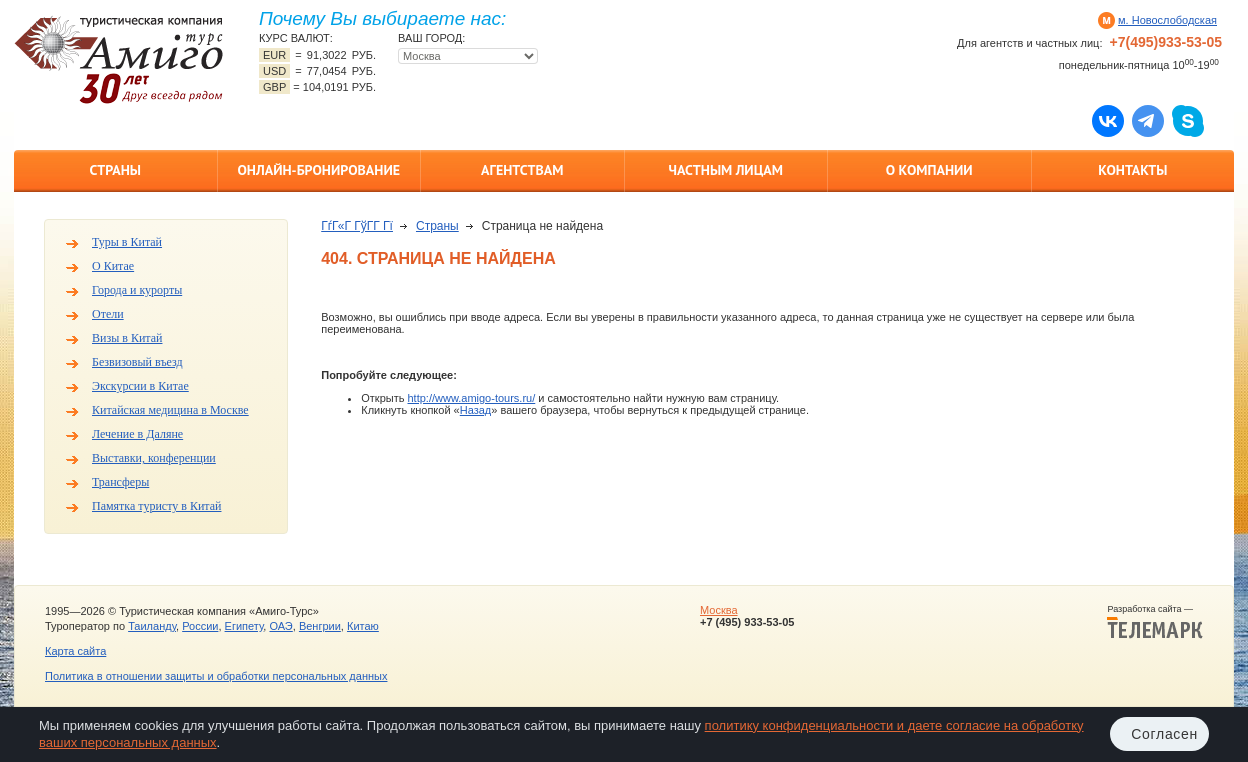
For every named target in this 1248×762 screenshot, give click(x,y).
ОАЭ (280, 626)
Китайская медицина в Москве (170, 410)
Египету (244, 626)
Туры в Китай (127, 242)
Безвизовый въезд (137, 362)
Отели (108, 314)
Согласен (1164, 734)
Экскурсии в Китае (140, 386)
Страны (115, 170)
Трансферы (120, 482)
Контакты (1132, 170)
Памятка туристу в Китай (156, 506)
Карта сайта (75, 651)
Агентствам (522, 170)
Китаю (363, 626)
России (200, 626)
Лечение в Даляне (137, 434)
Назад (476, 410)
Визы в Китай (127, 338)
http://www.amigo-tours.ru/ (471, 398)
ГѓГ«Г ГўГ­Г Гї (357, 226)
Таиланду (152, 626)
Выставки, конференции (154, 458)
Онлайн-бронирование (318, 170)
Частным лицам (726, 170)
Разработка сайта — (1155, 622)
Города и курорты (137, 290)
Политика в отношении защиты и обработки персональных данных (216, 676)
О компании (929, 170)
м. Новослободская (1167, 20)
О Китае (113, 266)
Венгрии (320, 626)
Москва (719, 610)
